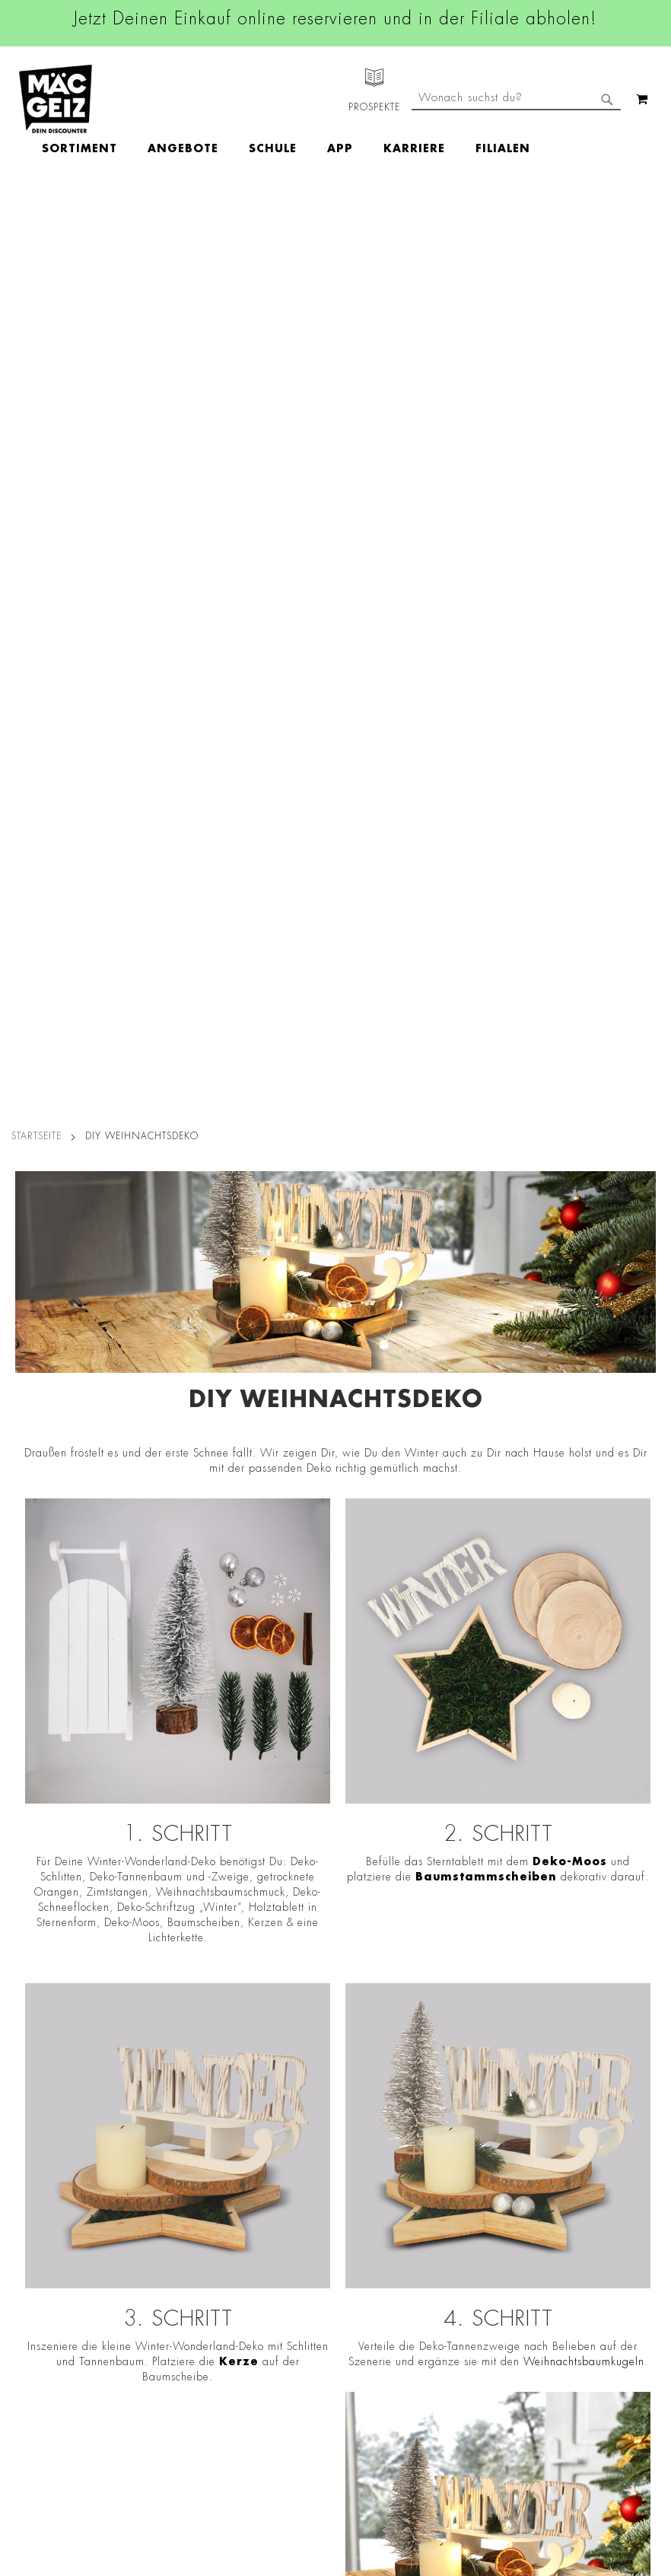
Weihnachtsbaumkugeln (583, 1440)
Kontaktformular (469, 2235)
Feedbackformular (469, 2261)
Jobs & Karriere (37, 2116)
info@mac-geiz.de (469, 2209)
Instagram (322, 2146)
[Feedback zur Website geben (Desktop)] (469, 2408)
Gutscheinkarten (40, 2342)
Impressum (154, 2159)
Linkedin (318, 2180)
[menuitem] (167, 99)
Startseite (36, 215)
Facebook (321, 2111)
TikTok (313, 2214)
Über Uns (23, 2137)
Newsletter (27, 2236)
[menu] (374, 99)
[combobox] (516, 162)
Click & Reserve (39, 2214)
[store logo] (55, 98)
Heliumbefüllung (42, 2299)
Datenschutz (158, 2095)
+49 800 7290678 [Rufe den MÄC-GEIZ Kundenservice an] (469, 2143)
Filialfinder (27, 2095)
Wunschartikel (35, 2321)
